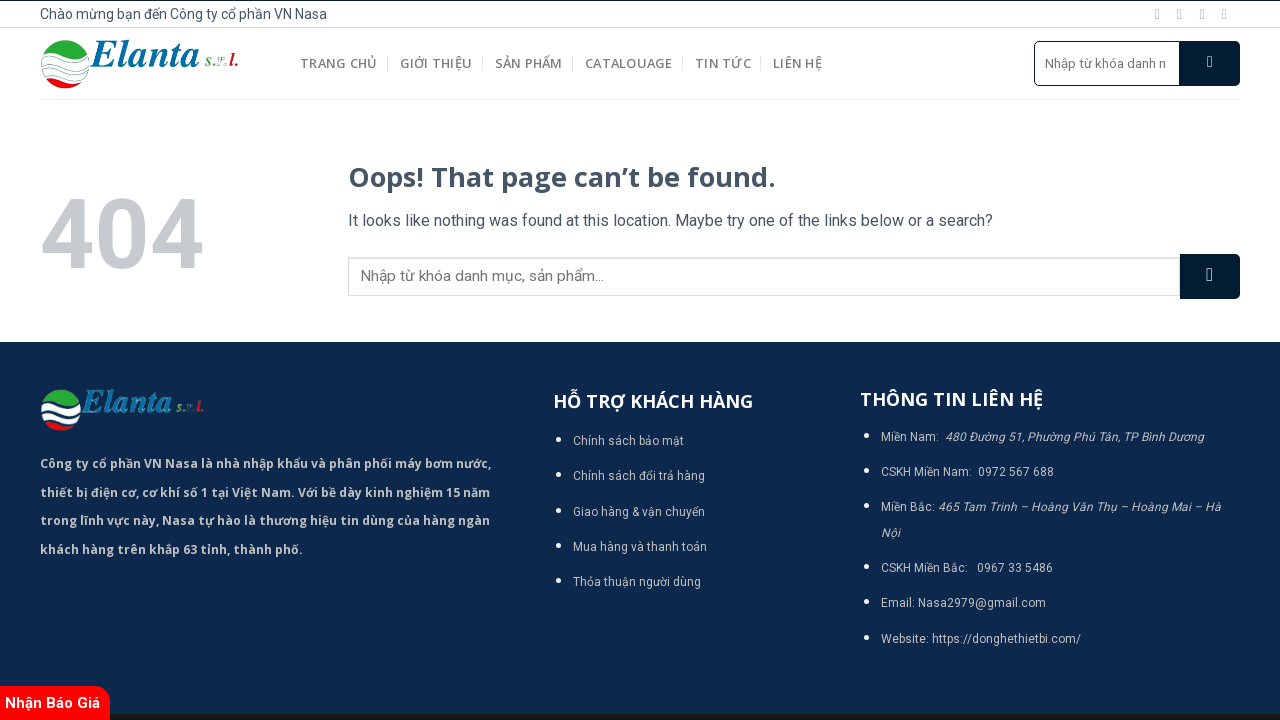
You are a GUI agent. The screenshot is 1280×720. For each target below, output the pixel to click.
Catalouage (629, 63)
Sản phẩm (529, 63)
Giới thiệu (436, 63)
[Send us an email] (1229, 14)
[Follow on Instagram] (1184, 14)
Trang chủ (338, 63)
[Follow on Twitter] (1206, 14)
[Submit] (1210, 63)
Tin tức (723, 63)
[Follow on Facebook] (1162, 14)
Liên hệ (797, 63)
